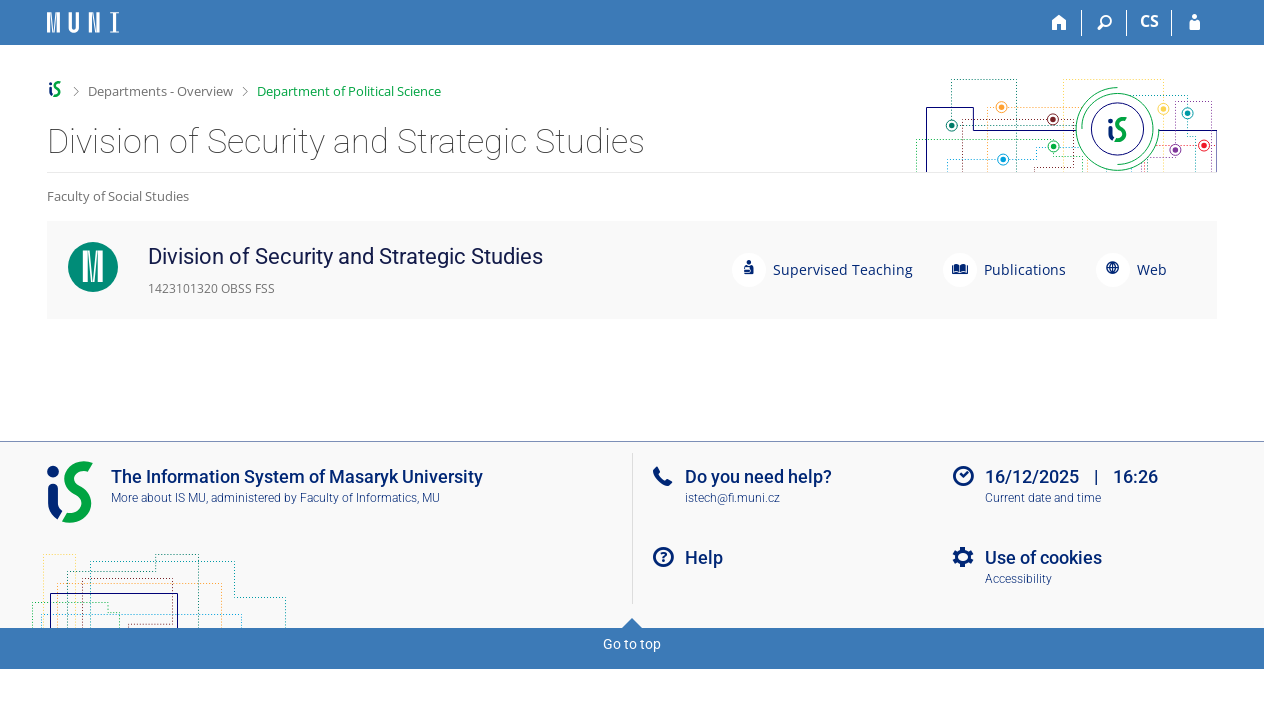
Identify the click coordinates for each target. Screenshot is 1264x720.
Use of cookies (1043, 557)
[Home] (1059, 23)
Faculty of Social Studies (118, 196)
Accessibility (1018, 579)
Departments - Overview (160, 91)
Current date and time (1043, 498)
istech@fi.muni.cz (732, 498)
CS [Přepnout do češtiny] (1149, 21)
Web (1152, 269)
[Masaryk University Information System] (83, 22)
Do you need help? (758, 476)
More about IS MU (158, 498)
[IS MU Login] (1194, 23)
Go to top (632, 644)
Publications (1025, 269)
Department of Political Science (349, 91)
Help (704, 557)
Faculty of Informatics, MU (370, 498)
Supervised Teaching (843, 269)
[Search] (1104, 23)
